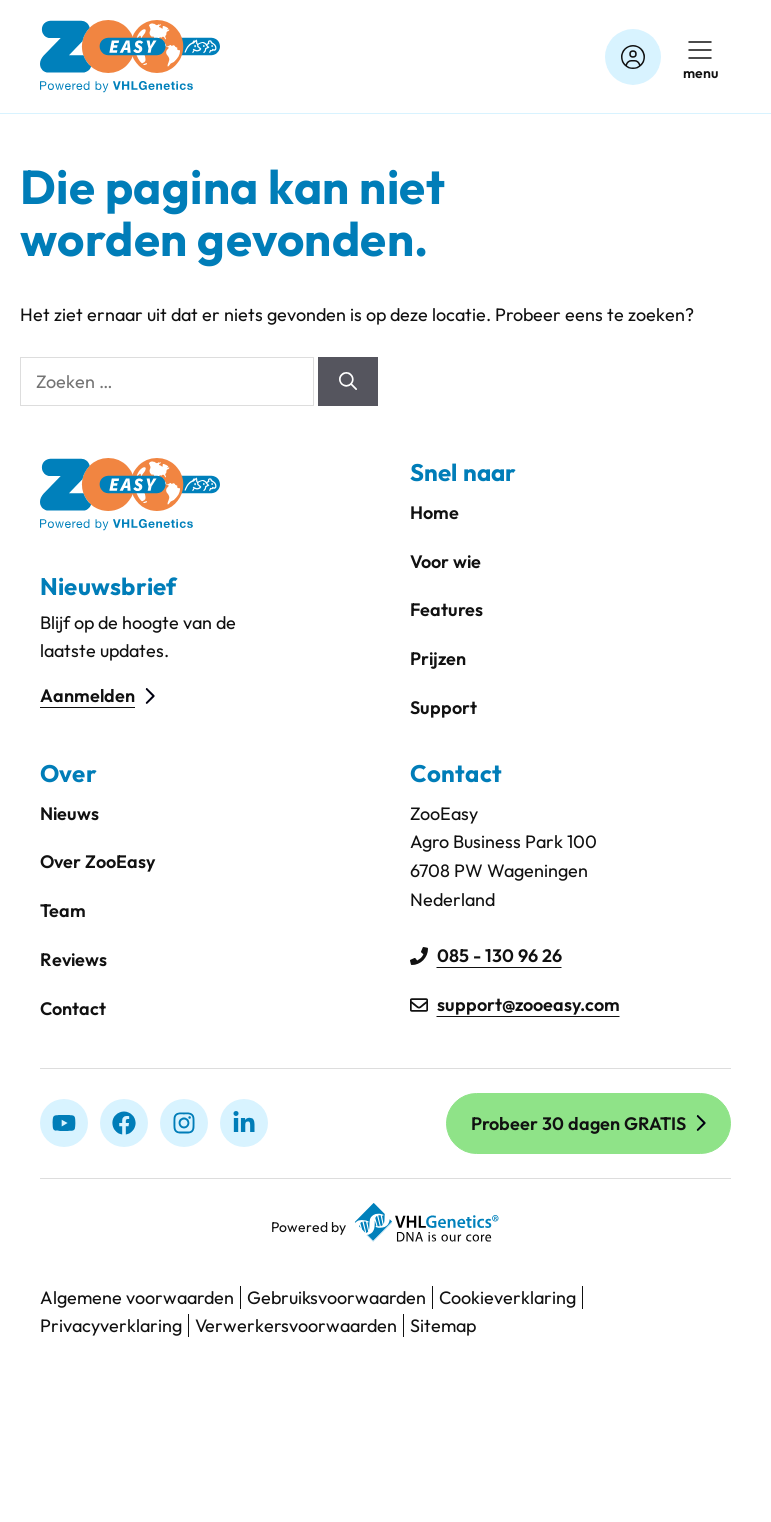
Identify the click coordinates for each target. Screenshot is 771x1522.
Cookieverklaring (507, 1297)
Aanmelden (87, 695)
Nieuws (69, 813)
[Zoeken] (348, 381)
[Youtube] (64, 1123)
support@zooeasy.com (528, 1004)
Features (446, 609)
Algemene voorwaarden (137, 1297)
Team (63, 910)
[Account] (633, 57)
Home (434, 512)
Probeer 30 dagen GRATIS (578, 1123)
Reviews (73, 959)
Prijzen (438, 658)
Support (443, 707)
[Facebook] (124, 1123)
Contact (73, 1008)
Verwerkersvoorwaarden (296, 1325)
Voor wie (445, 561)
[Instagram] (184, 1123)
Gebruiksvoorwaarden (336, 1297)
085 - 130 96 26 (499, 955)
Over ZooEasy (97, 861)
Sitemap (443, 1325)
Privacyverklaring (111, 1325)
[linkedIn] (244, 1123)
